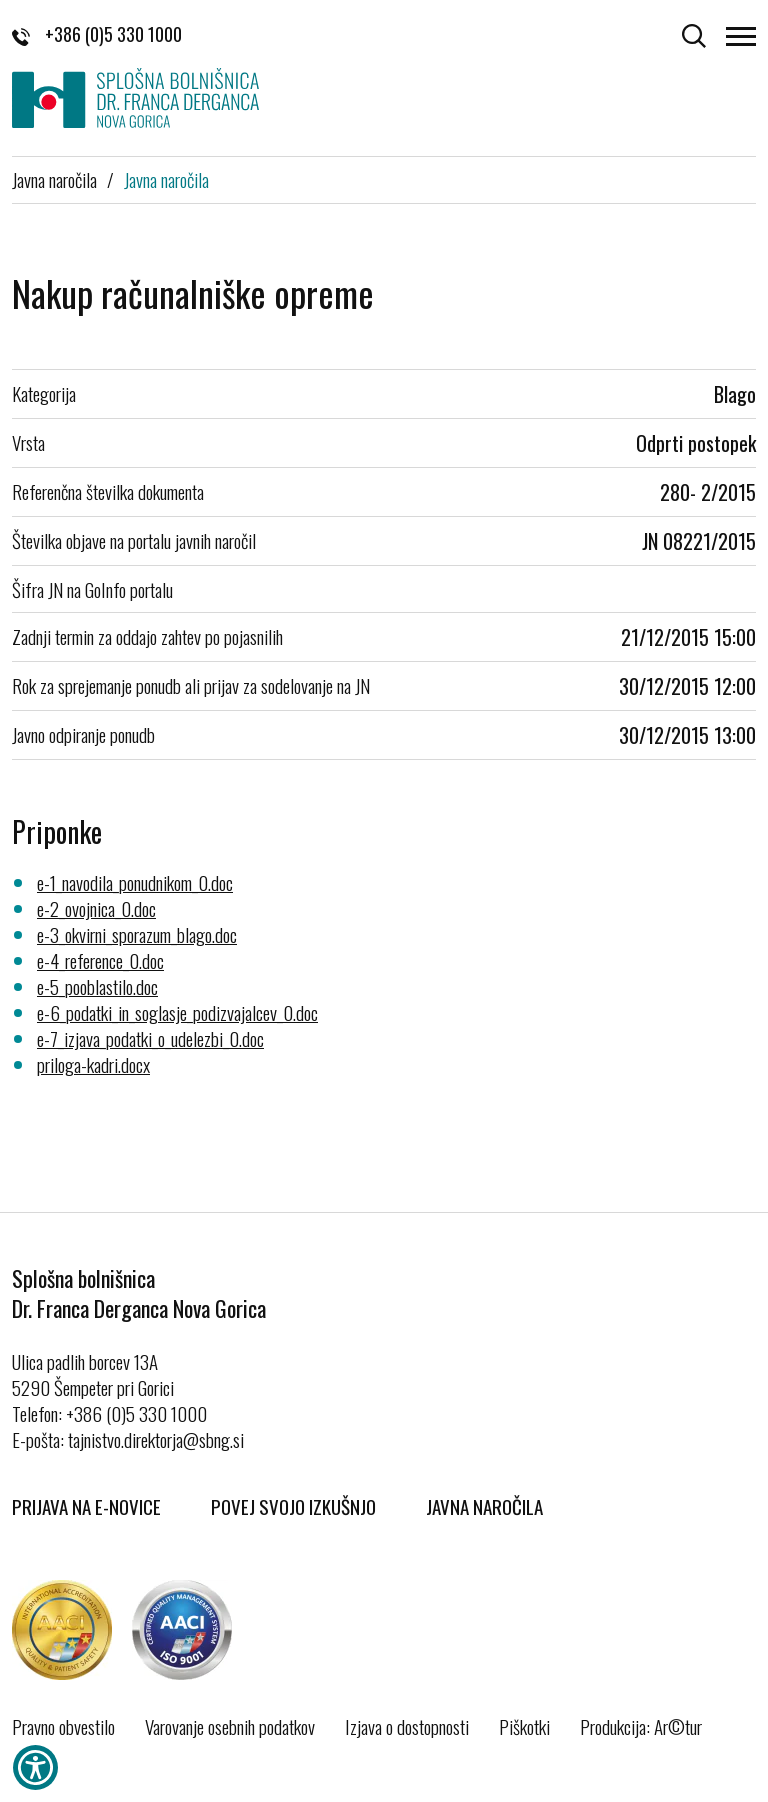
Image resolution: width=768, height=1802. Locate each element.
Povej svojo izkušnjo (293, 1506)
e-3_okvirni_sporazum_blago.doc (137, 934)
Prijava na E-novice (86, 1506)
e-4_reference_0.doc (100, 960)
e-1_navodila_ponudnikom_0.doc (135, 882)
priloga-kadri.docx (93, 1064)
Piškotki (524, 1726)
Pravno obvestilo (63, 1726)
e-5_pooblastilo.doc (97, 986)
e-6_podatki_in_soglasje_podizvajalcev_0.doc (177, 1012)
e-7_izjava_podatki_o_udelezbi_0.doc (150, 1038)
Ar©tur (678, 1726)
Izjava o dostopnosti (407, 1726)
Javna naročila (54, 179)
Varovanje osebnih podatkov (230, 1726)
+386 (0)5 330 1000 (97, 34)
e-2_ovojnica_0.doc (96, 908)
